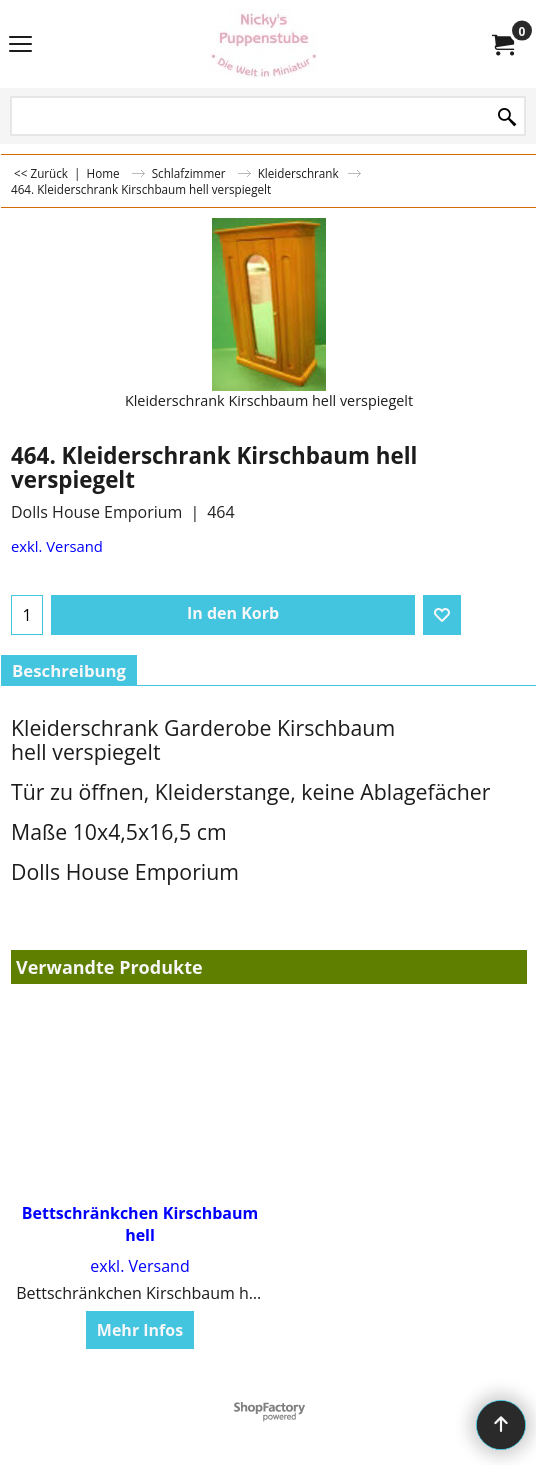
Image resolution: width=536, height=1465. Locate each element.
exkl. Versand (57, 546)
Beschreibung (69, 670)
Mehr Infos (140, 1330)
